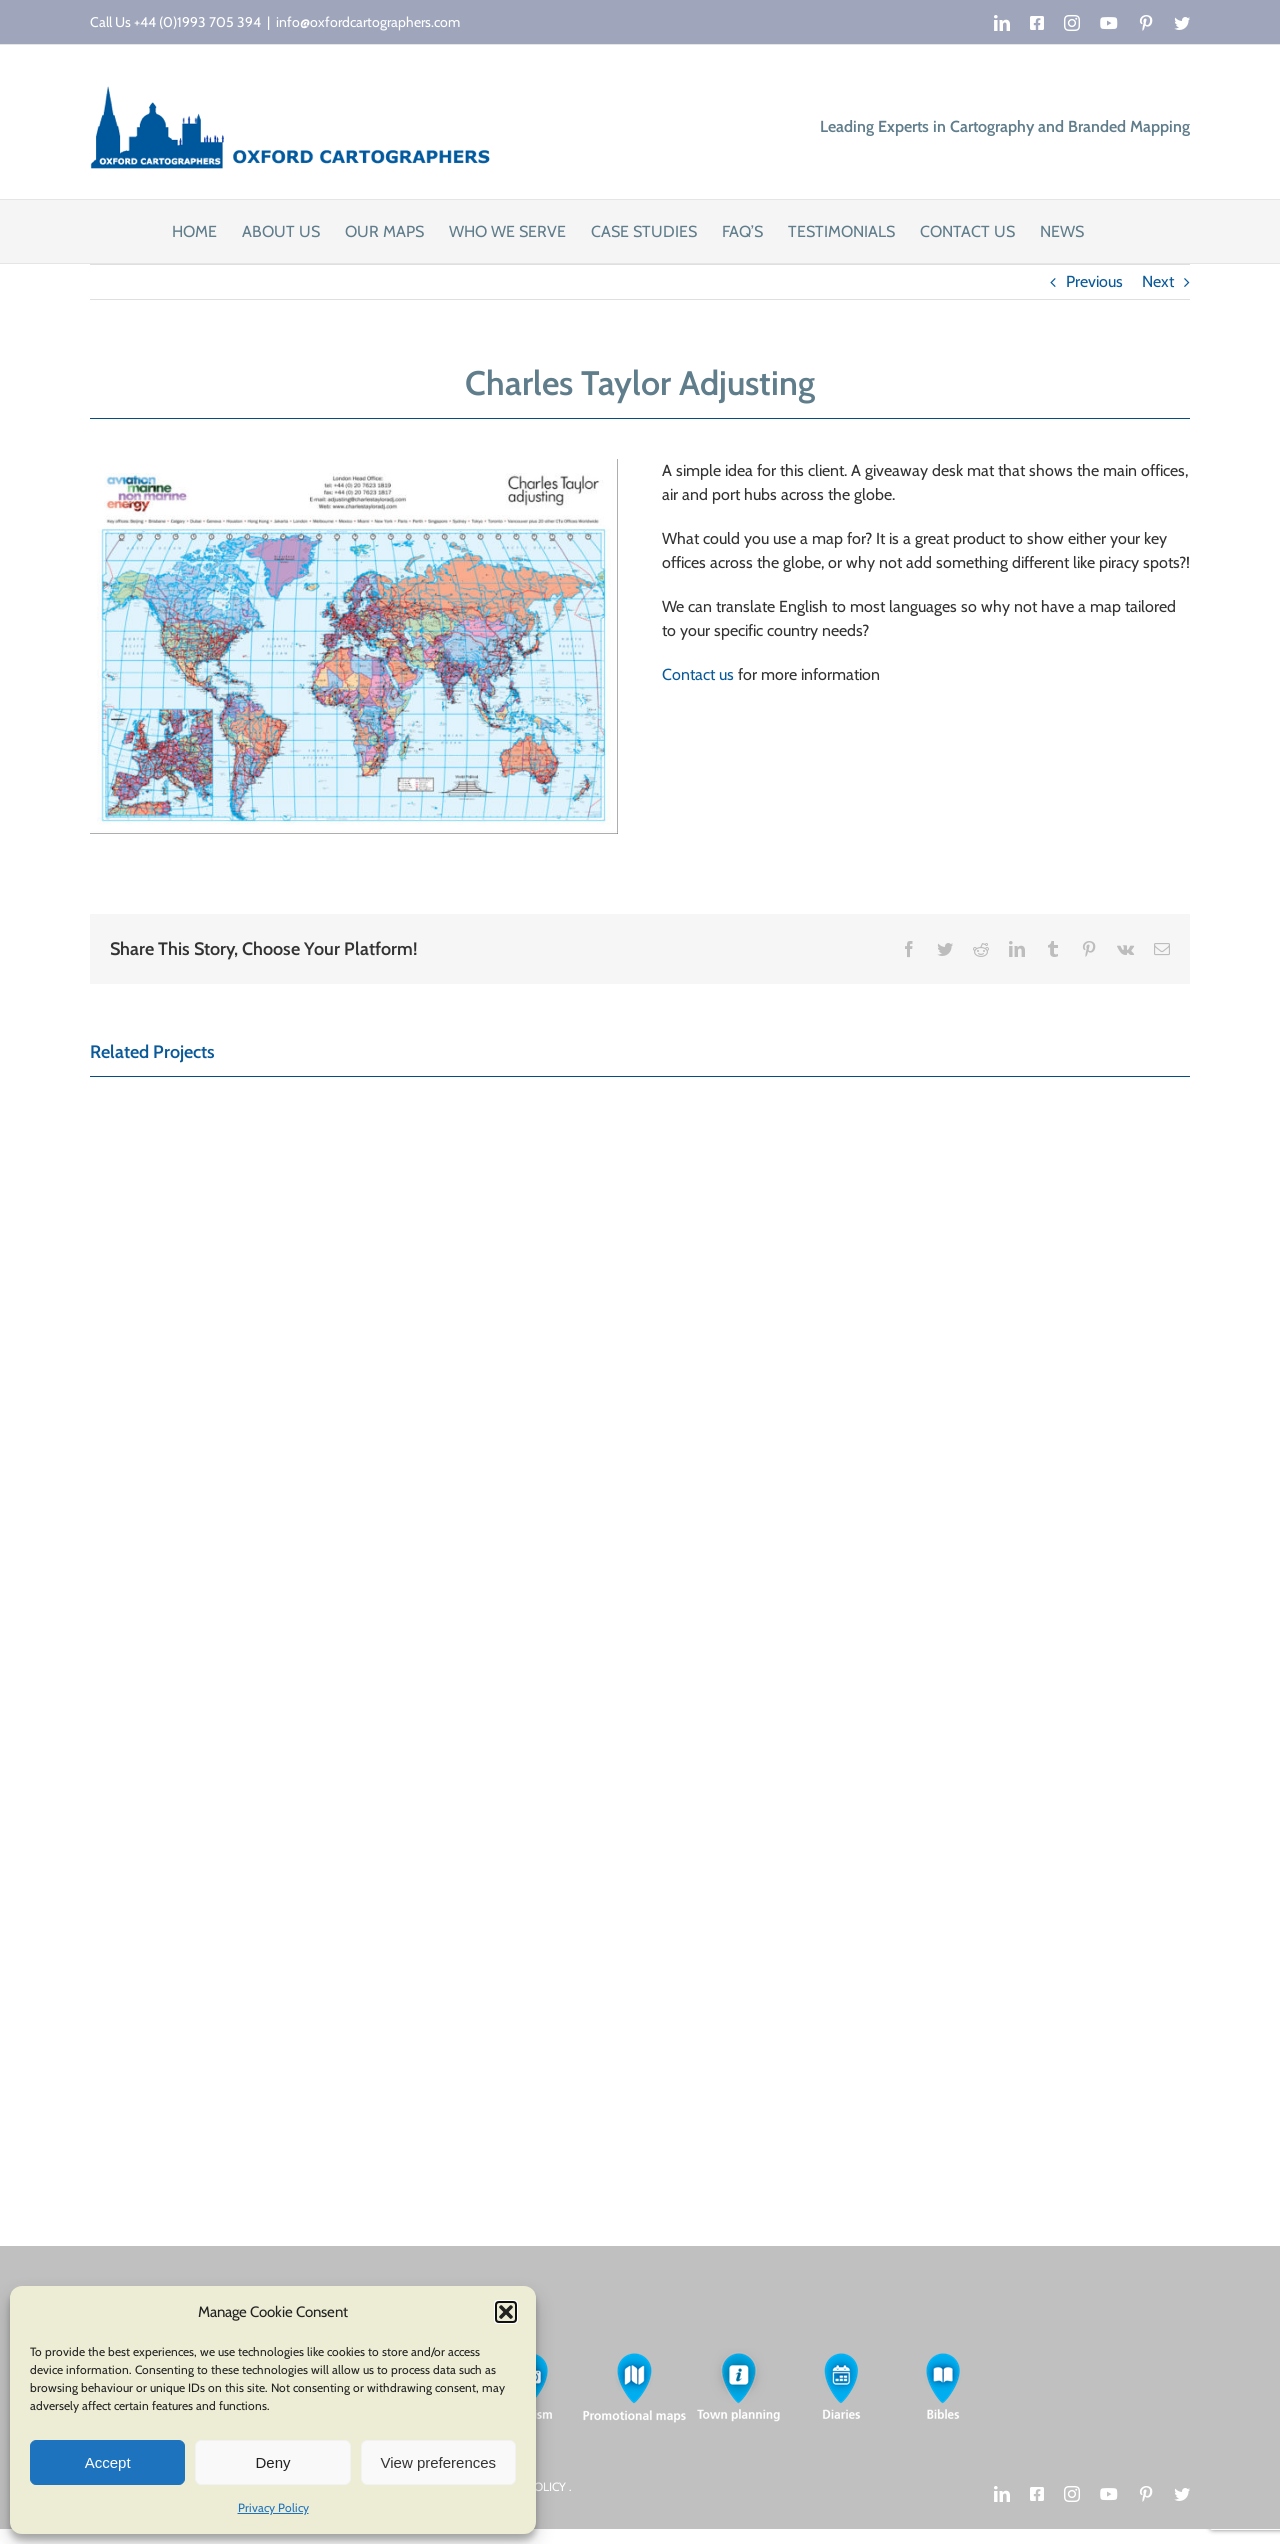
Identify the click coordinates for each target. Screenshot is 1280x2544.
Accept (108, 2462)
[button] (506, 2312)
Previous (1094, 281)
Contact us (698, 674)
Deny (272, 2462)
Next (1158, 281)
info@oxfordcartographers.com (368, 22)
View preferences (439, 2462)
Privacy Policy (273, 2507)
